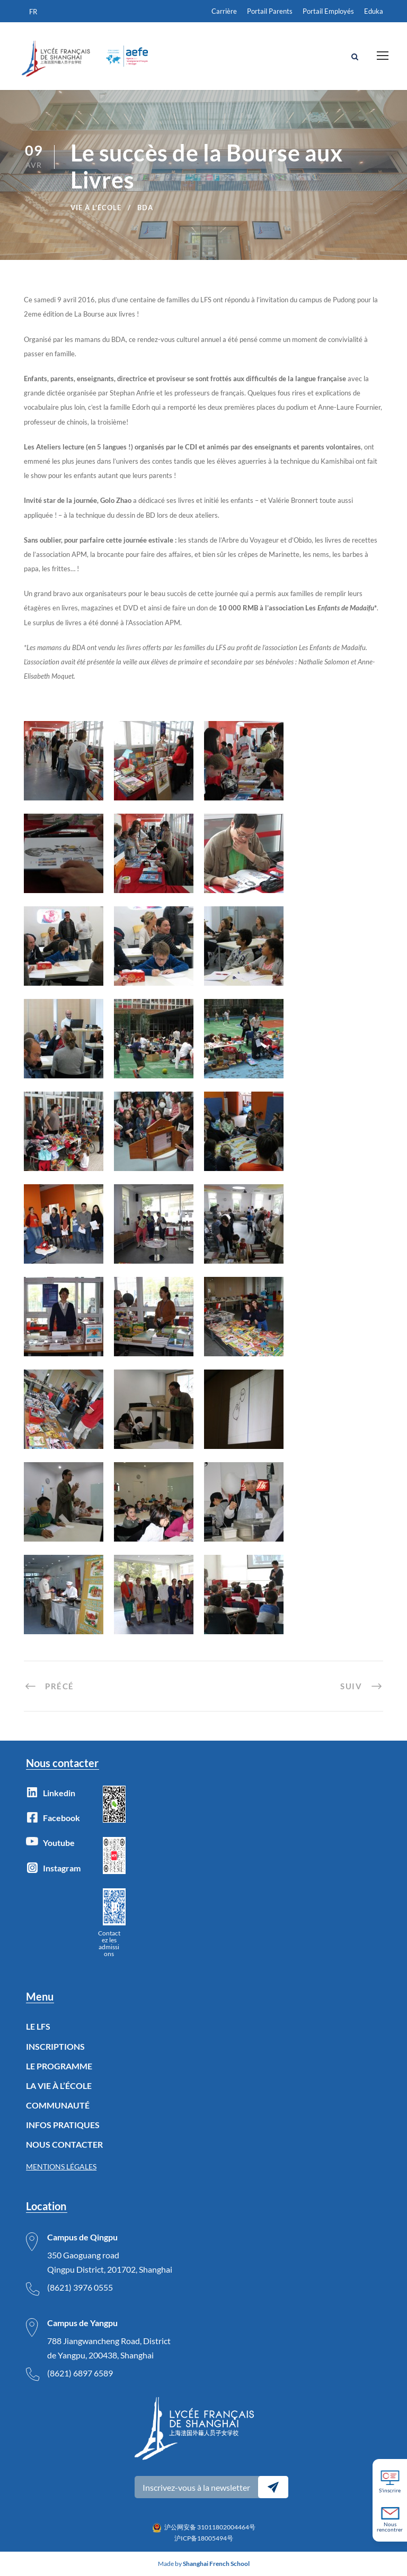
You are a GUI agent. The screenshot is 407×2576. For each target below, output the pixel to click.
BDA (145, 207)
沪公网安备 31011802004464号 (209, 2527)
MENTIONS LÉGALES (61, 2166)
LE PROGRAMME (59, 2066)
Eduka (373, 11)
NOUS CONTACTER (64, 2144)
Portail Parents (270, 11)
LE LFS (38, 2026)
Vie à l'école (95, 207)
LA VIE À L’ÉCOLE (59, 2085)
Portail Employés (328, 11)
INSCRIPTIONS (55, 2046)
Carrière (224, 11)
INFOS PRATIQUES (63, 2125)
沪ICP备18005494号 (203, 2538)
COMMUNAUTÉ (58, 2105)
